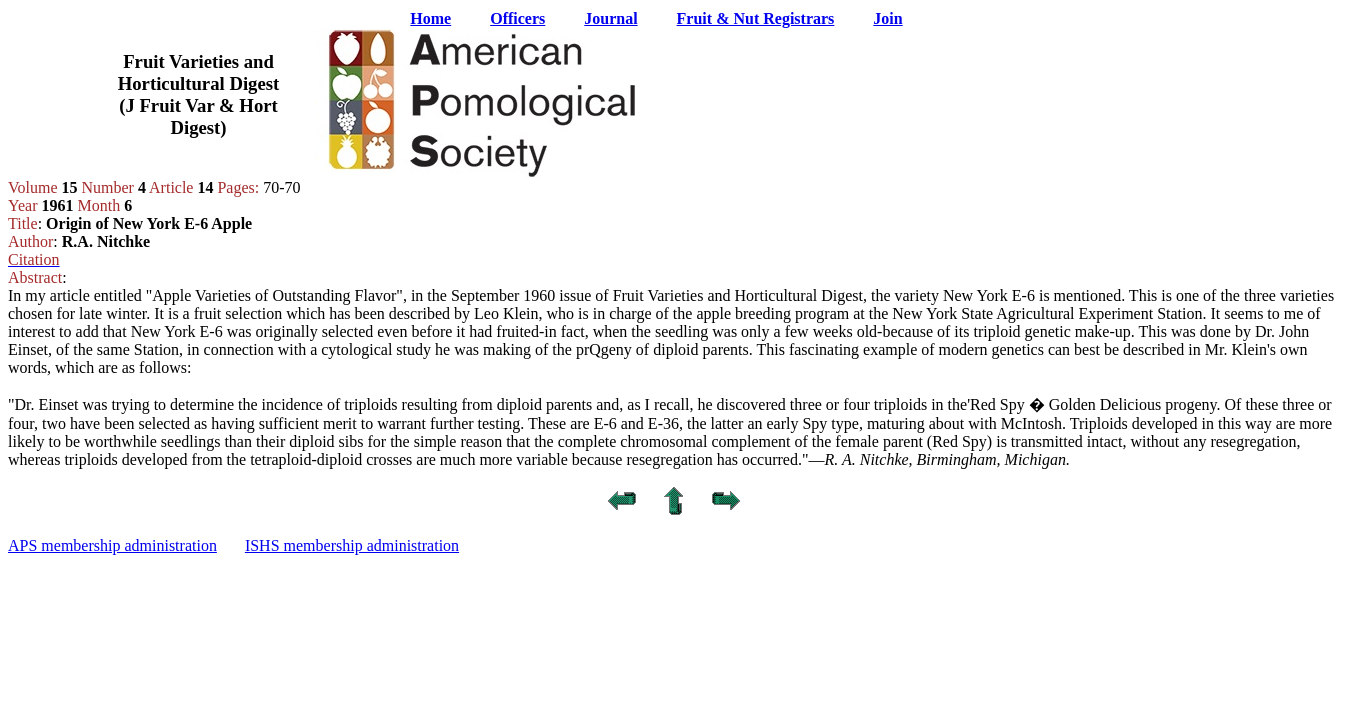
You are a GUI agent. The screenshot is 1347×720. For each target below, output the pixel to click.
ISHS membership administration (352, 545)
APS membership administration (112, 545)
